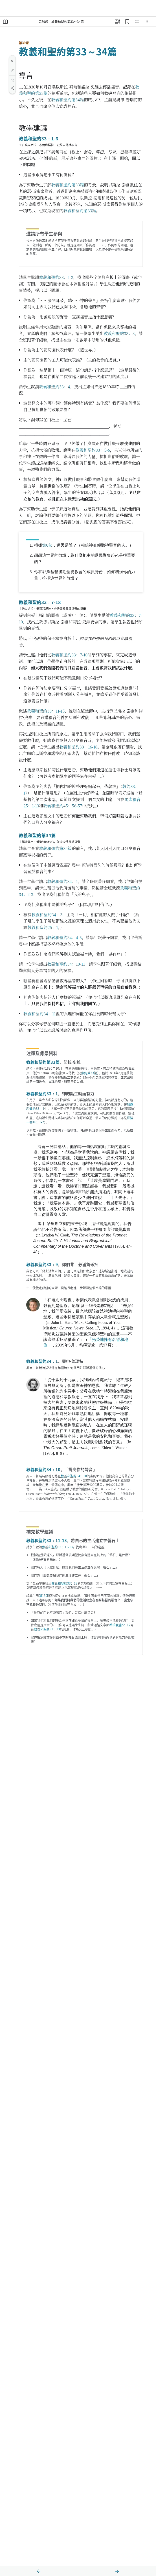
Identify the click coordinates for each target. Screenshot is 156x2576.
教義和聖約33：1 (42, 1093)
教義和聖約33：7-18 (40, 602)
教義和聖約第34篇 (67, 99)
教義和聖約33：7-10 (69, 655)
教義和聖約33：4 (54, 386)
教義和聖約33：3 (119, 333)
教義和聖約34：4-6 (64, 937)
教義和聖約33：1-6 (38, 138)
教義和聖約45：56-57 (62, 805)
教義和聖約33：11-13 (46, 1540)
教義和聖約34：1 (62, 881)
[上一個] (38, 2571)
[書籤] (127, 21)
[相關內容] (137, 21)
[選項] (147, 21)
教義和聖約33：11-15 (46, 711)
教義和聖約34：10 (43, 1469)
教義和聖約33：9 (42, 1264)
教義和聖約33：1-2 (56, 277)
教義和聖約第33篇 (67, 185)
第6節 (47, 545)
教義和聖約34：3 (46, 914)
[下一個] (117, 2571)
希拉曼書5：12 (119, 1624)
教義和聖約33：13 (64, 1583)
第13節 (44, 1595)
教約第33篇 (89, 1073)
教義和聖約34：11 (39, 1013)
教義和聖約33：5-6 (92, 450)
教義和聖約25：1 (42, 927)
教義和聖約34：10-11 (66, 964)
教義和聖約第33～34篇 (68, 51)
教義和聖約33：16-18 (78, 747)
